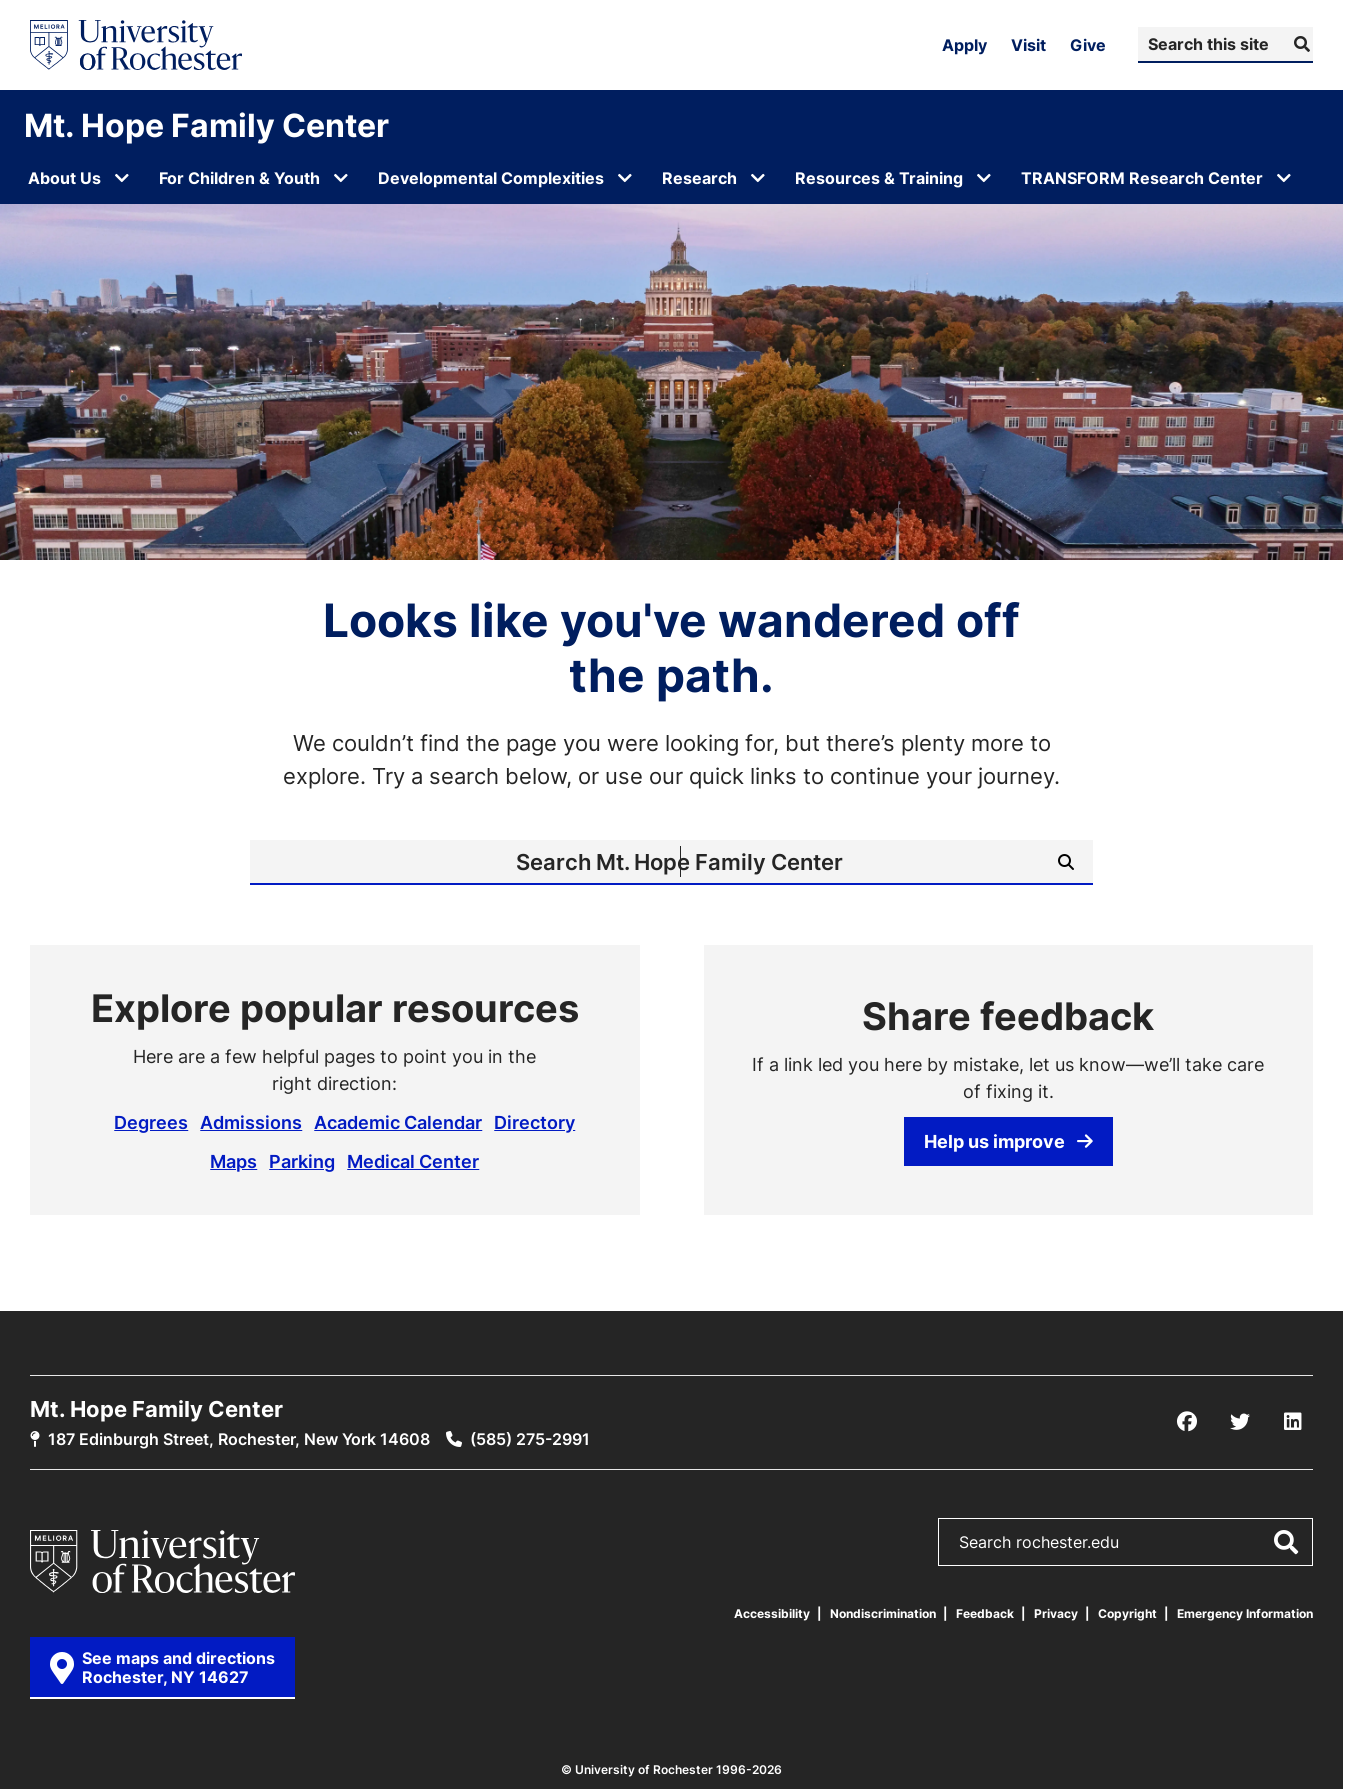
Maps (233, 1161)
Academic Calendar (398, 1122)
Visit (1028, 45)
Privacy (1056, 1613)
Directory (534, 1122)
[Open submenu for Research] (758, 178)
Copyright (1127, 1613)
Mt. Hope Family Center (206, 125)
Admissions (251, 1122)
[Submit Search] (1299, 44)
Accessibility (772, 1613)
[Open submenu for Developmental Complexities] (625, 178)
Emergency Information (1245, 1613)
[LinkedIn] (1293, 1422)
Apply (964, 45)
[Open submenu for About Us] (122, 178)
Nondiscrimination (883, 1613)
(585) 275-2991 (530, 1439)
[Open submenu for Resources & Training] (984, 178)
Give (1088, 45)
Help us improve (1008, 1141)
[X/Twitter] (1240, 1422)
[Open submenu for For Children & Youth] (341, 178)
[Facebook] (1187, 1422)
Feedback (985, 1613)
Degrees (151, 1122)
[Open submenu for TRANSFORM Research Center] (1284, 178)
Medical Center (413, 1161)
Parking (302, 1161)
